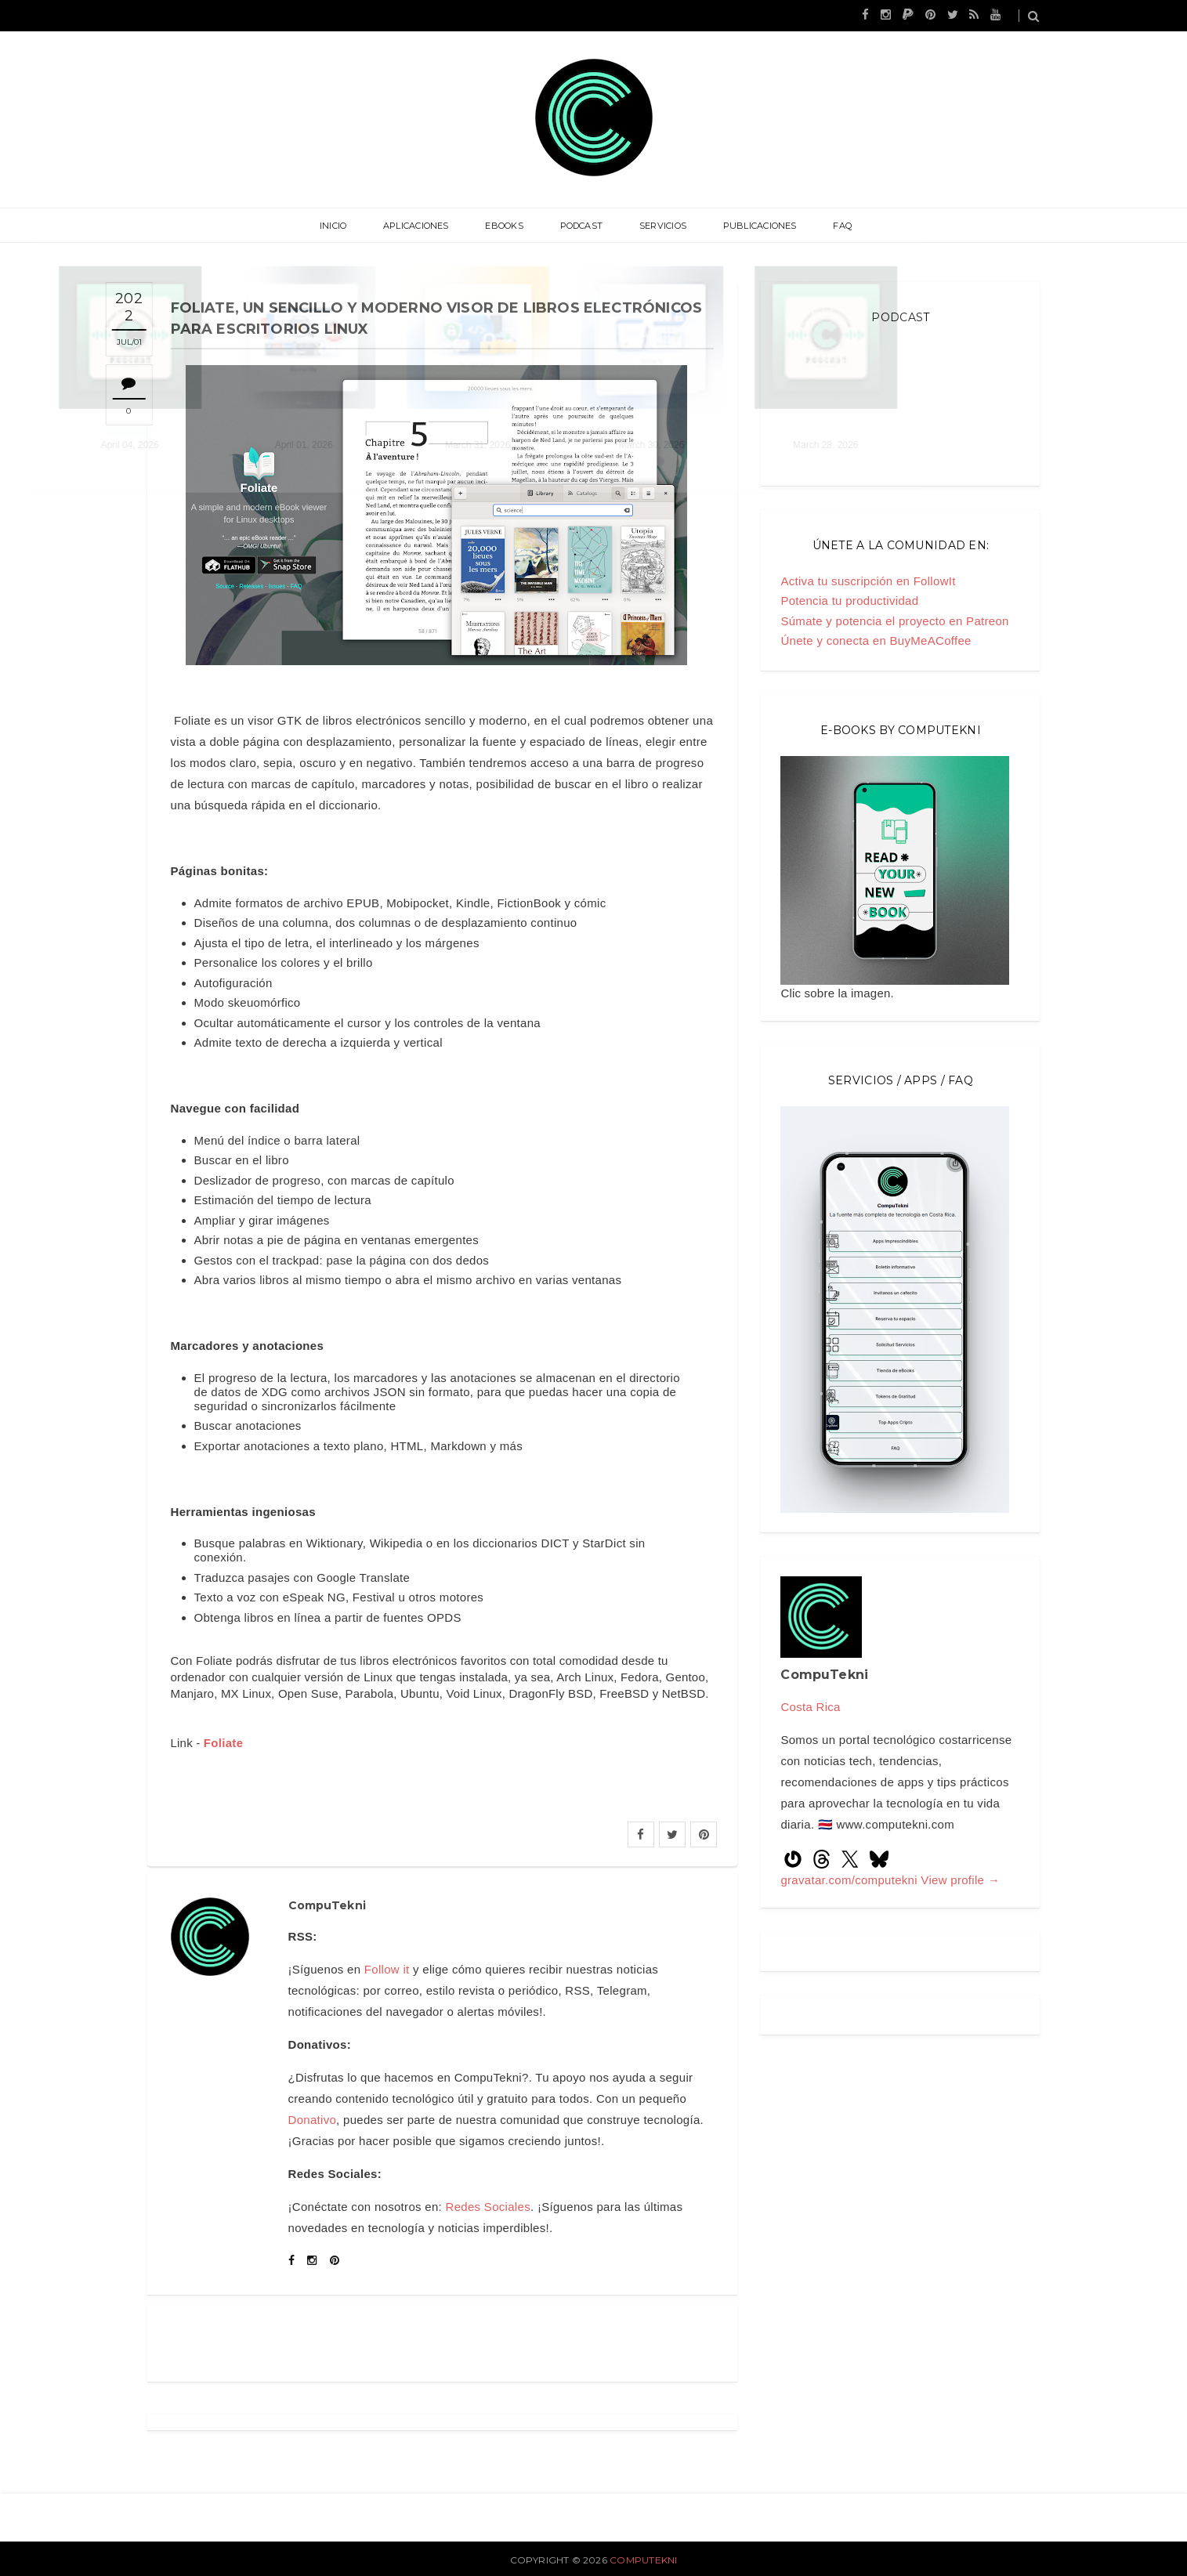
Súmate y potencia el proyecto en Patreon (894, 621)
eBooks (509, 225)
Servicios (657, 225)
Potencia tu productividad (849, 600)
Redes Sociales (488, 2206)
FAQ (827, 225)
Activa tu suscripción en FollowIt (867, 581)
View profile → (960, 1880)
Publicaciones (750, 225)
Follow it (387, 1969)
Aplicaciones (426, 225)
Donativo (312, 2119)
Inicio (348, 225)
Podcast (581, 225)
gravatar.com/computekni (850, 1880)
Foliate (223, 1742)
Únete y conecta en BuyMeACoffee (875, 640)
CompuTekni (643, 2560)
